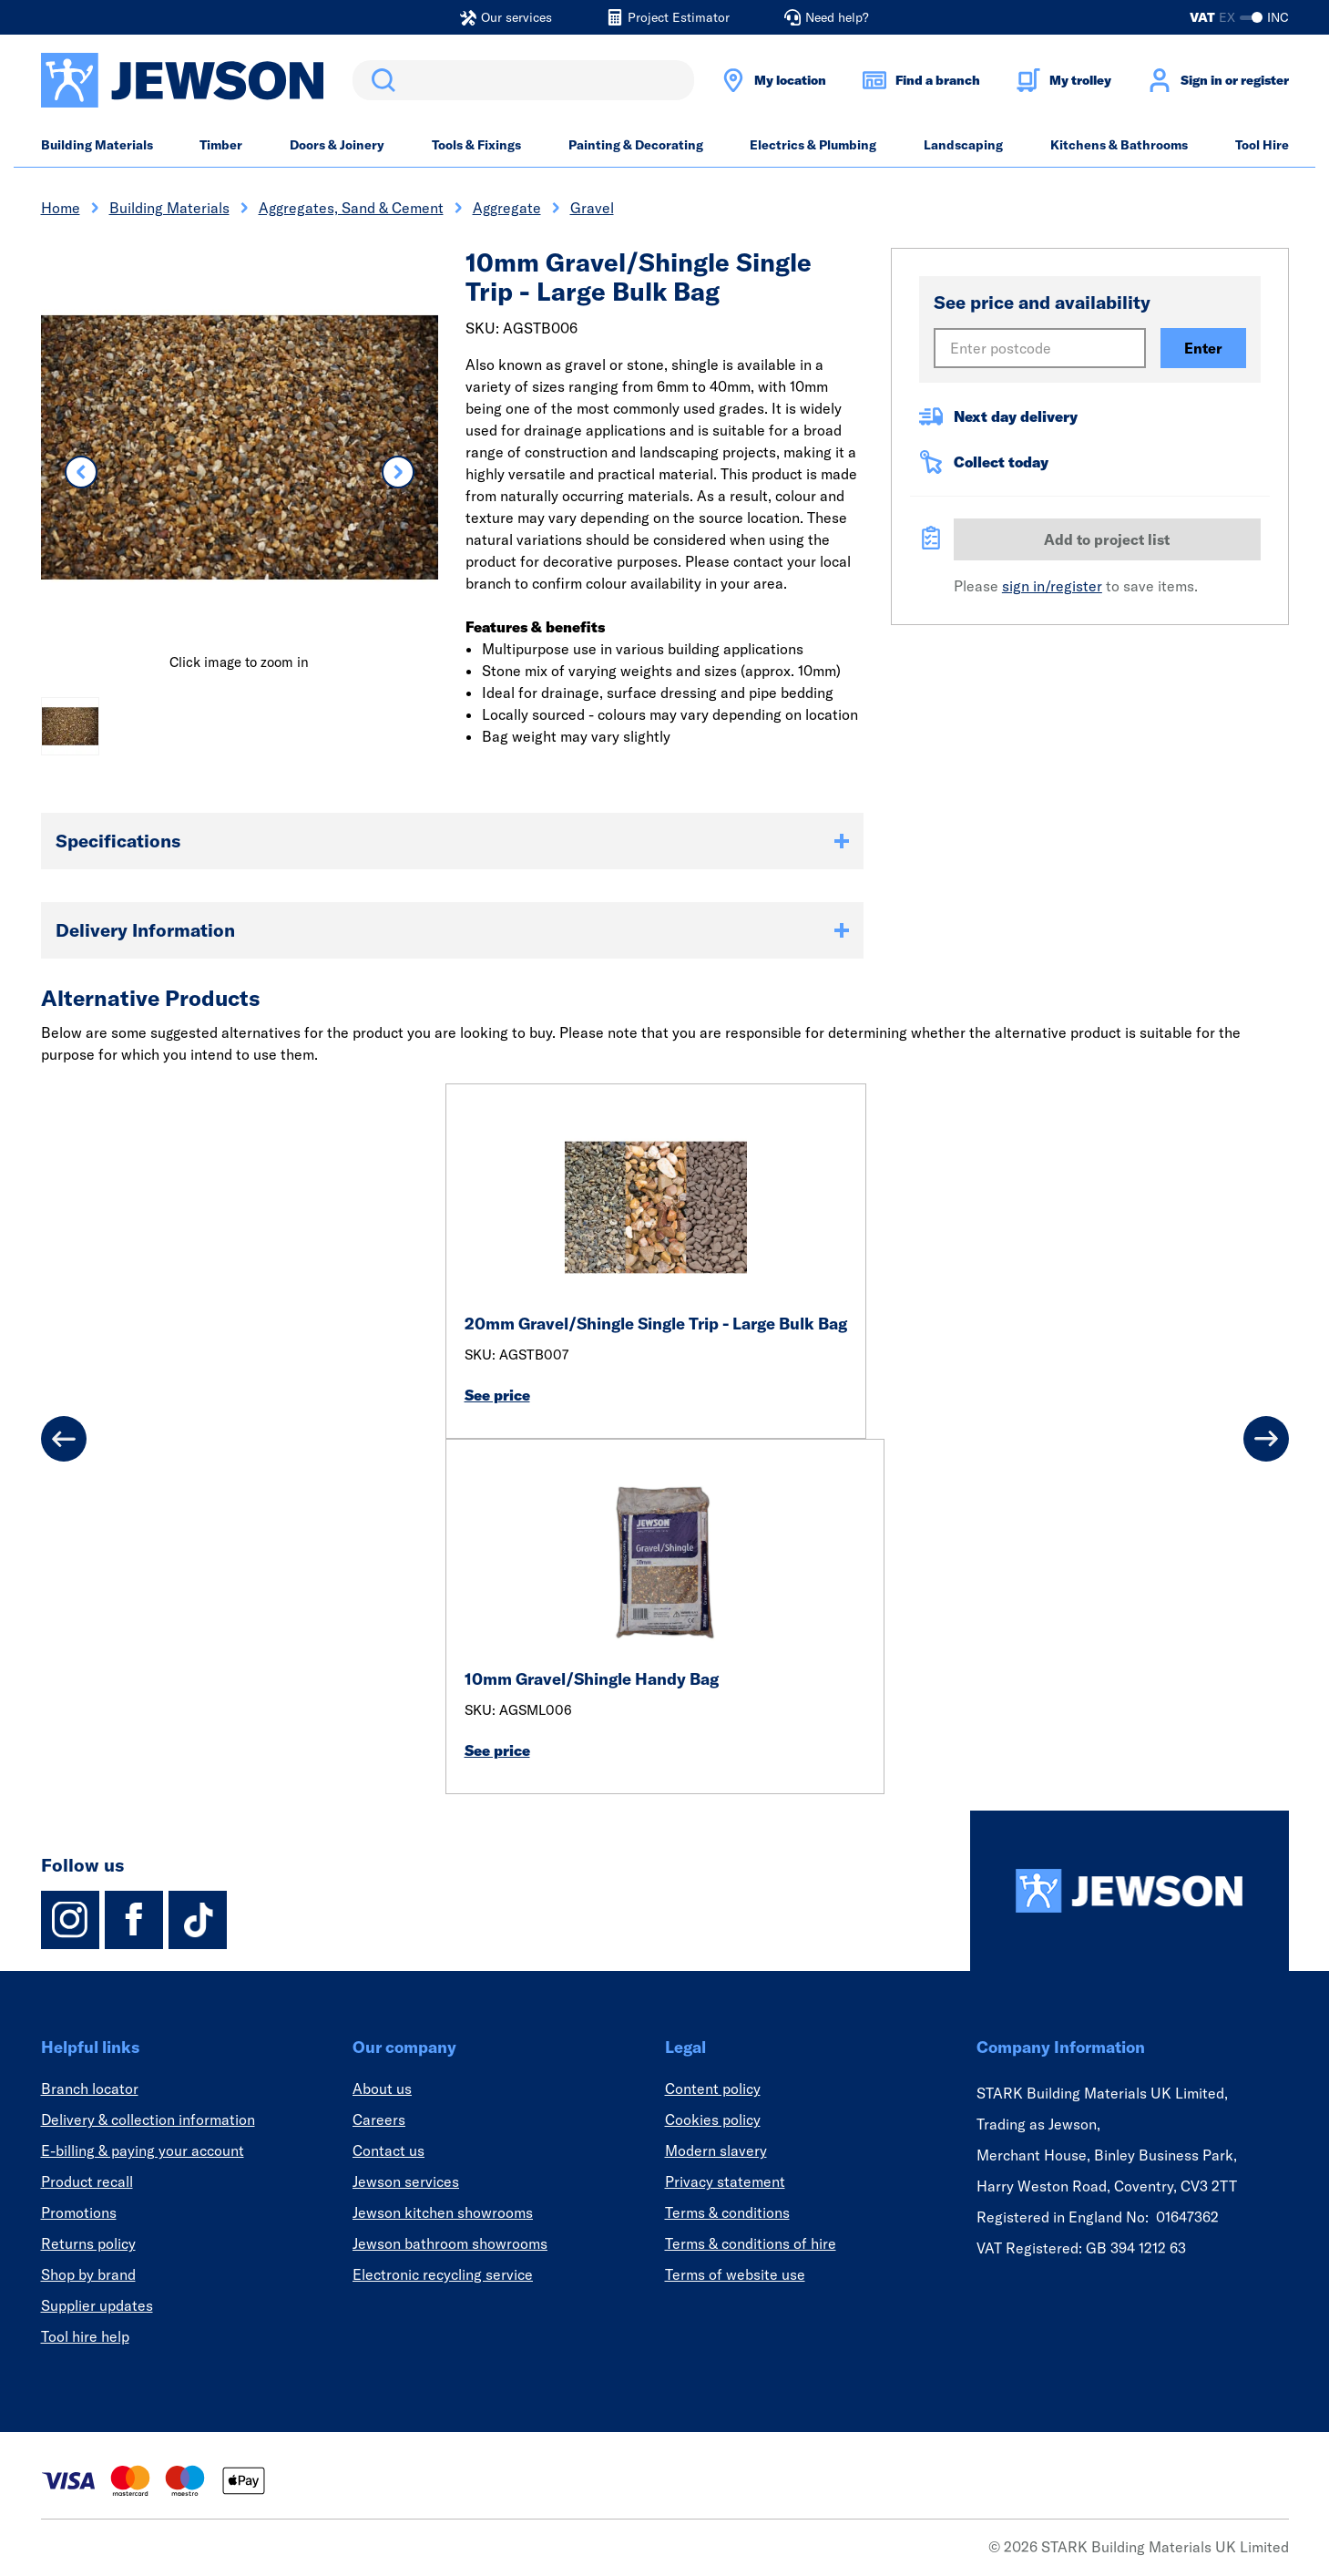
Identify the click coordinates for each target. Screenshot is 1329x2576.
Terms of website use (735, 2274)
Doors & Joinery (337, 145)
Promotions (79, 2212)
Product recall (87, 2181)
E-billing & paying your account (142, 2150)
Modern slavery (716, 2150)
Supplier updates (97, 2305)
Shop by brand (88, 2274)
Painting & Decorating (635, 145)
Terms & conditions (727, 2212)
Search (380, 80)
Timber (220, 145)
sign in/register (1052, 586)
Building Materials (97, 145)
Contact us (388, 2150)
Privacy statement (725, 2181)
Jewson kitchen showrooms (443, 2212)
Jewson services (406, 2181)
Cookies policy (713, 2119)
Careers (379, 2119)
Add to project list (1107, 539)
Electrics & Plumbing (813, 145)
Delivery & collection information (148, 2119)
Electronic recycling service (443, 2274)
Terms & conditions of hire (750, 2243)
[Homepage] (1129, 1891)
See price (497, 1395)
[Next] (1266, 1439)
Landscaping (963, 145)
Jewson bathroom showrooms (450, 2243)
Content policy (713, 2088)
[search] (523, 80)
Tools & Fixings (476, 145)
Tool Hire (1262, 145)
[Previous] (64, 1439)
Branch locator (89, 2088)
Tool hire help (85, 2336)
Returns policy (88, 2243)
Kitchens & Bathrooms (1119, 145)
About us (382, 2088)
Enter (1203, 348)
